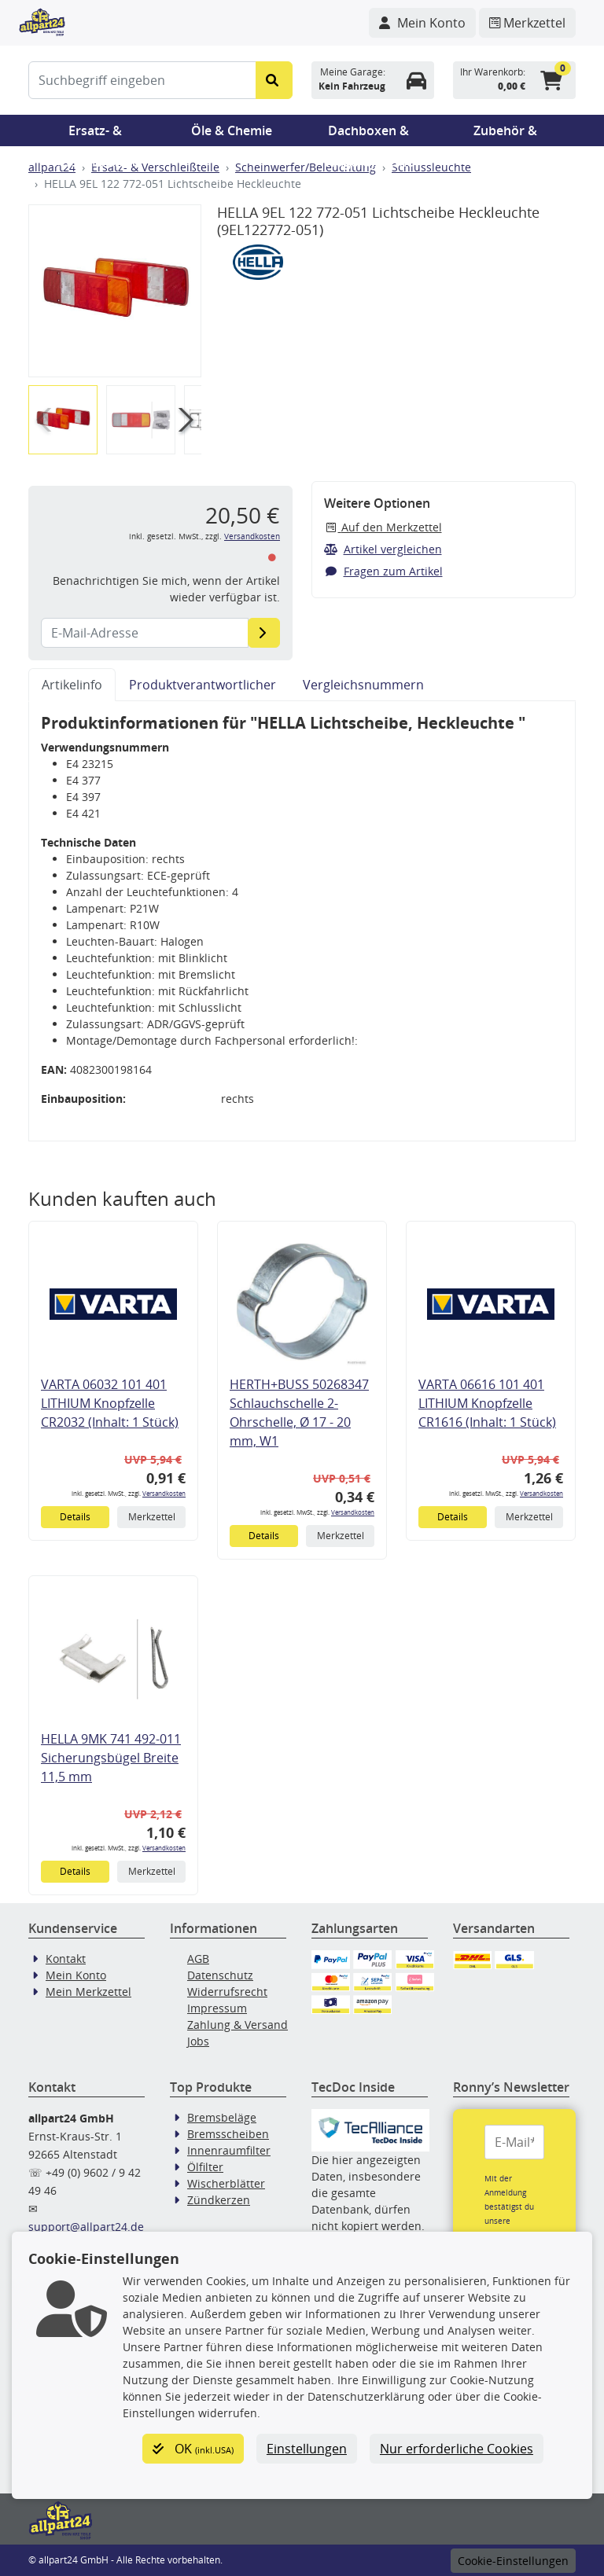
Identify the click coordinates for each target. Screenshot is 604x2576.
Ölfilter (205, 2166)
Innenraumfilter (229, 2150)
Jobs (198, 2041)
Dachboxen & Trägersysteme (369, 134)
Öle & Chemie (231, 130)
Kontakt (66, 1958)
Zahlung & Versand (237, 2024)
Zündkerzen (218, 2199)
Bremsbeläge (221, 2117)
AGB (198, 1958)
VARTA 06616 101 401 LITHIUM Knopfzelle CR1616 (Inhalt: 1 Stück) (487, 1403)
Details (75, 1516)
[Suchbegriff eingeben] (142, 80)
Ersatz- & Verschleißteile (95, 134)
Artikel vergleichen (383, 549)
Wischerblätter (226, 2183)
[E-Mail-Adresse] (264, 633)
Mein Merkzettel (88, 1991)
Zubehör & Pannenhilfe (505, 134)
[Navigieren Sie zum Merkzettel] (527, 23)
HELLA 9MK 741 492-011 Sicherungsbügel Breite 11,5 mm (111, 1757)
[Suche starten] (274, 80)
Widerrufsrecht (227, 1991)
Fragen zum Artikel (383, 571)
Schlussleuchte (431, 167)
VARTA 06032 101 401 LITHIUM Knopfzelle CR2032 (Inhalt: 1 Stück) (110, 1403)
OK (193, 2448)
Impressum (217, 2008)
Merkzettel (151, 1516)
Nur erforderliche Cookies (456, 2448)
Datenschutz (220, 1975)
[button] (182, 420)
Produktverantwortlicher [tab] (202, 684)
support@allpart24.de (86, 2226)
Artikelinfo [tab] (72, 684)
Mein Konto (76, 1975)
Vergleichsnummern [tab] (363, 684)
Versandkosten (252, 536)
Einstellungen (307, 2448)
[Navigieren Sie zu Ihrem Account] (422, 23)
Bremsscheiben (228, 2133)
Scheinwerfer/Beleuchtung (305, 167)
